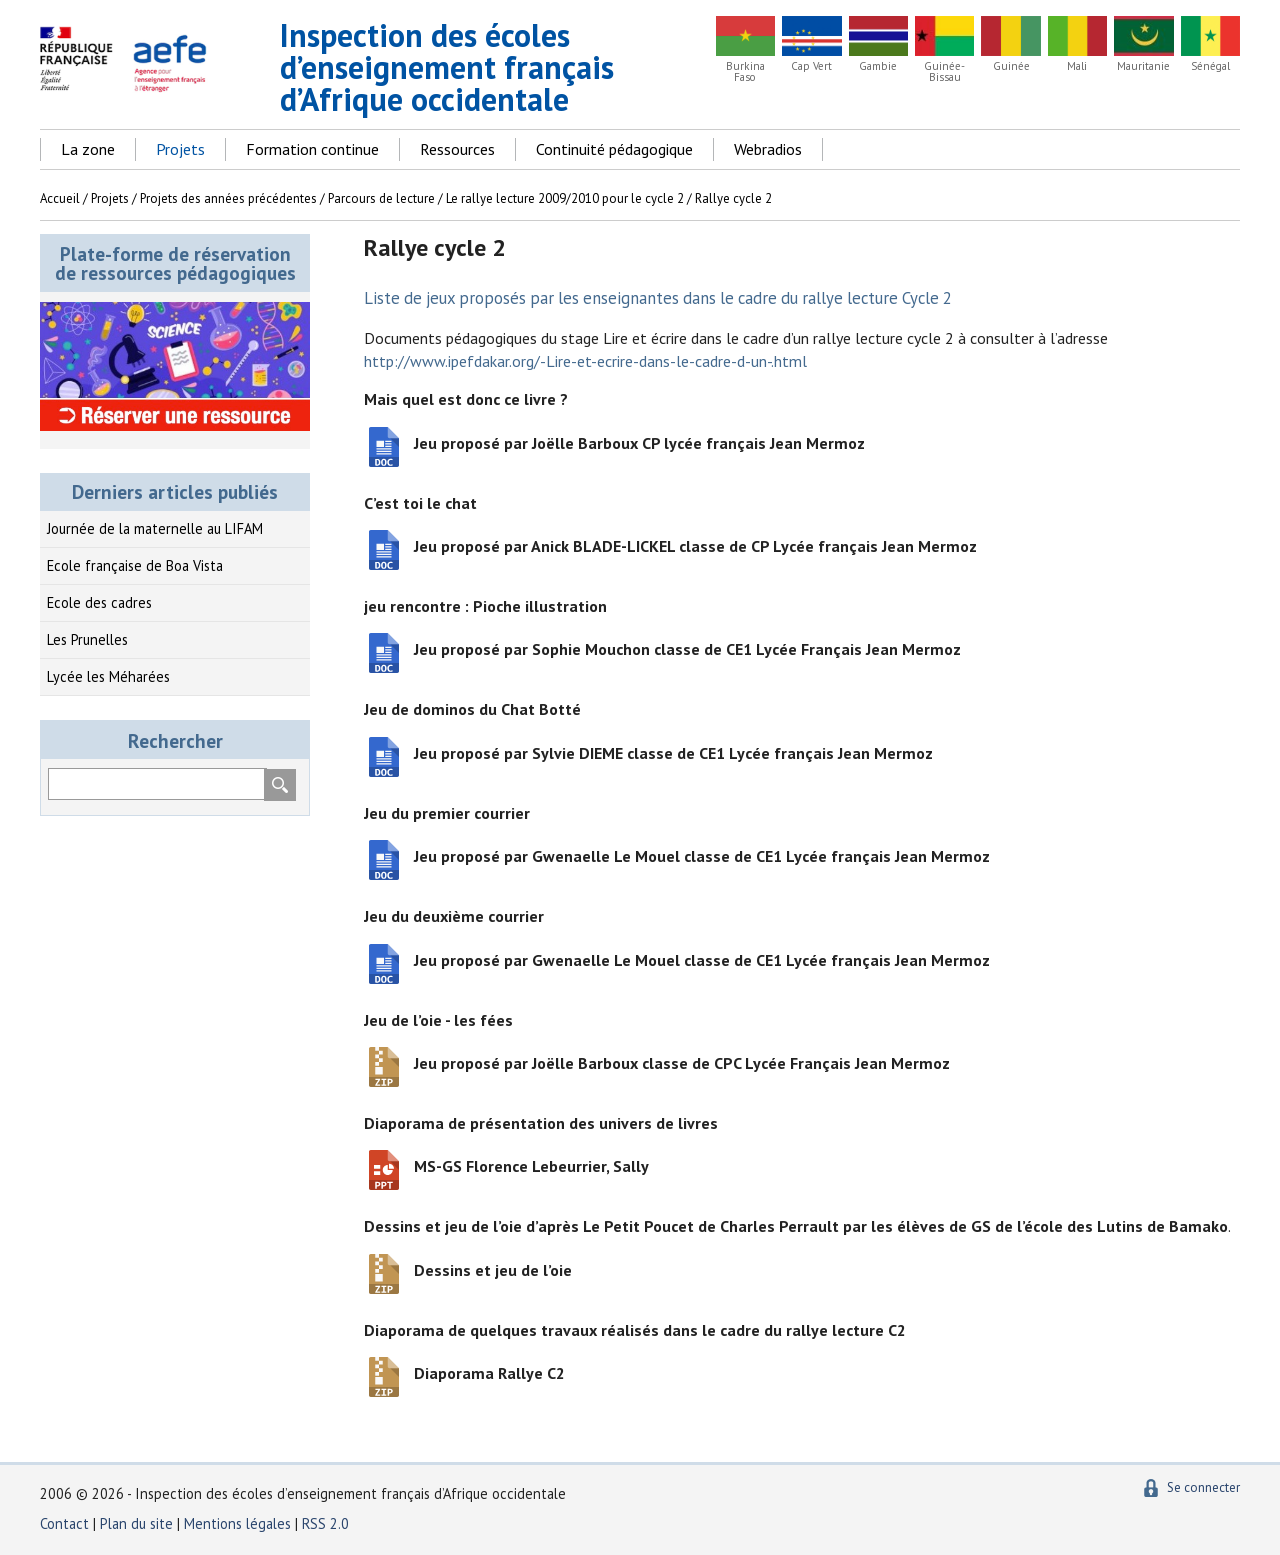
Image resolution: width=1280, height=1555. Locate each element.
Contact (64, 1523)
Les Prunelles (87, 639)
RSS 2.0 (325, 1523)
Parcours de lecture (381, 198)
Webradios (768, 149)
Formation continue (312, 149)
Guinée (1011, 66)
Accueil (60, 198)
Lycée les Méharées (108, 676)
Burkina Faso (745, 72)
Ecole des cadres (99, 602)
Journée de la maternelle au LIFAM (155, 528)
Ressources (457, 149)
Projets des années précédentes (228, 198)
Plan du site (138, 1523)
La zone (88, 149)
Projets (180, 149)
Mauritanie (1143, 66)
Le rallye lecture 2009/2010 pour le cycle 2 (565, 198)
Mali (1077, 66)
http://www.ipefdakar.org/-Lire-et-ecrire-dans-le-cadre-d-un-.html (585, 361)
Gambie (878, 66)
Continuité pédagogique (614, 149)
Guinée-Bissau (944, 72)
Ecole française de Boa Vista (135, 565)
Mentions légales (237, 1523)
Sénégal (1210, 66)
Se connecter (1203, 1487)
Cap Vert (811, 66)
